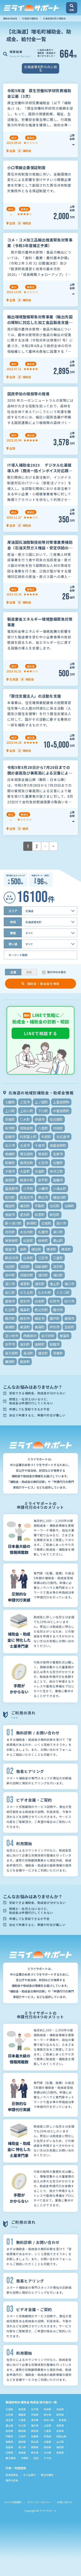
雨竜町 (58, 1353)
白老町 (40, 1301)
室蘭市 (58, 1180)
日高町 (46, 1223)
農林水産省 (12, 2480)
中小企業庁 (29, 2475)
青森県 (22, 2409)
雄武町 (43, 1353)
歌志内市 (11, 1257)
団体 (29, 972)
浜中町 (10, 1275)
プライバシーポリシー (39, 2502)
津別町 (58, 1266)
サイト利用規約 (13, 2502)
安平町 (43, 1180)
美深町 (25, 1326)
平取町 (40, 1205)
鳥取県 (9, 2441)
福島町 (25, 1309)
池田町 (10, 1266)
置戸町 (55, 1318)
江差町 (58, 1257)
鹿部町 (25, 1361)
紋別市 (25, 1318)
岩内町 (10, 1197)
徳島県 (9, 2447)
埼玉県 (9, 2420)
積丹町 (10, 1318)
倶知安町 (26, 1128)
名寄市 (58, 1153)
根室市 (10, 1249)
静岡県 (22, 2431)
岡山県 (34, 2441)
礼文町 (10, 1309)
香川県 (22, 2447)
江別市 (43, 1257)
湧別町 (40, 1283)
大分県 (47, 2452)
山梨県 (47, 2425)
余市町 (10, 1128)
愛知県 (34, 2431)
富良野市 (11, 1188)
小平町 (28, 1188)
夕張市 (10, 1171)
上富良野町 (61, 1102)
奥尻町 (10, 1180)
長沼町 (28, 1353)
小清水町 (59, 1188)
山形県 (9, 2414)
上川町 (10, 1110)
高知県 (47, 2447)
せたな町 (26, 1292)
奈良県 (47, 2436)
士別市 (43, 1162)
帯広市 (43, 1197)
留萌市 (10, 1301)
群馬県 (60, 2414)
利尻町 (46, 1136)
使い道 (13, 944)
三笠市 (25, 1102)
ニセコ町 (63, 1292)
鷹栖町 (10, 1361)
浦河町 (43, 1275)
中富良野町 (61, 1110)
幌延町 (10, 1205)
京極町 (10, 1119)
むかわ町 (44, 1292)
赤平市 (10, 1344)
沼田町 (25, 1266)
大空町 (25, 1171)
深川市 (10, 1283)
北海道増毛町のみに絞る (40, 68)
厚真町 (43, 1153)
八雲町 (43, 1128)
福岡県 (60, 2447)
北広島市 (63, 1136)
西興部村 (30, 1335)
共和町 (58, 1128)
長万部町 (11, 1353)
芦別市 (55, 1326)
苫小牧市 (11, 1335)
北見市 (25, 1145)
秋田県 (60, 2409)
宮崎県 (60, 2452)
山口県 (60, 2441)
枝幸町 (43, 1240)
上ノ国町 (41, 1102)
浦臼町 (58, 1275)
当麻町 (69, 1205)
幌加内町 (59, 1197)
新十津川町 (13, 1223)
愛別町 (25, 1214)
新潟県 (62, 2420)
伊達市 (40, 1119)
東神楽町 (11, 1240)
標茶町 (66, 1249)
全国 (35, 2458)
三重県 (47, 2431)
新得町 (32, 1223)
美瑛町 (40, 1326)
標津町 (51, 1249)
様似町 (36, 1249)
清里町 (25, 1283)
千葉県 (22, 2420)
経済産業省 (12, 2475)
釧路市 (55, 1344)
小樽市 (43, 1188)
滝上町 (55, 1283)
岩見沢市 (26, 1197)
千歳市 (40, 1145)
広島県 (47, 2441)
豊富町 (65, 1335)
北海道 (9, 2409)
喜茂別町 (26, 1162)
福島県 (22, 2414)
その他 (47, 2458)
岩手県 (34, 2409)
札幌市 (43, 1231)
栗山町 (58, 1240)
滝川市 (69, 1283)
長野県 (60, 2425)
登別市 (25, 1301)
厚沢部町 (26, 1153)
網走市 (40, 1318)
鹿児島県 (11, 2458)
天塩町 (40, 1171)
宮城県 (47, 2409)
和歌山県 (61, 2436)
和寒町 (10, 1162)
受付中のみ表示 (56, 972)
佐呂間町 (56, 1119)
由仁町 (10, 1292)
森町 (23, 1249)
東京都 (34, 2420)
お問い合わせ (64, 2502)
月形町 (10, 1231)
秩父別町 (41, 1309)
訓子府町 (48, 1335)
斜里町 (40, 1214)
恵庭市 (10, 1214)
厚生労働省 (47, 2475)
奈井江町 (56, 1171)
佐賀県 (9, 2452)
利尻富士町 (28, 1136)
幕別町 (25, 1205)
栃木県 (47, 2414)
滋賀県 (60, 2431)
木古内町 (26, 1231)
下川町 (43, 1110)
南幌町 (10, 1153)
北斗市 (10, 1145)
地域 (13, 922)
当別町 (55, 1205)
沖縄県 (24, 2458)
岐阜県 (9, 2431)
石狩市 (55, 1301)
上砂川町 (26, 1110)
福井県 (34, 2425)
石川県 (22, 2425)
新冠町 (55, 1214)
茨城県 (34, 2414)
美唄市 (69, 1318)
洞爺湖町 (41, 1266)
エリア (13, 911)
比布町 (28, 1257)
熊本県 (34, 2452)
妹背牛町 (26, 1180)
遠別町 (25, 1344)
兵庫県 (34, 2436)
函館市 (10, 1136)
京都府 (9, 2436)
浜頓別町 (26, 1275)
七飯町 (10, 1102)
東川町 (58, 1231)
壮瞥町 (58, 1162)
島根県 (22, 2441)
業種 (13, 933)
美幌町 (10, 1326)
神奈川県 (49, 2420)
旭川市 (61, 1223)
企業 (13, 972)
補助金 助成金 (10, 18)
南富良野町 (58, 1145)
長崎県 (22, 2452)
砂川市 (69, 1301)
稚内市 (58, 1309)
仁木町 (25, 1119)
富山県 (9, 2425)
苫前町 (69, 1326)
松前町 (28, 1240)
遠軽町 (40, 1344)
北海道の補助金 (30, 18)
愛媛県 (34, 2447)
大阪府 (22, 2436)
